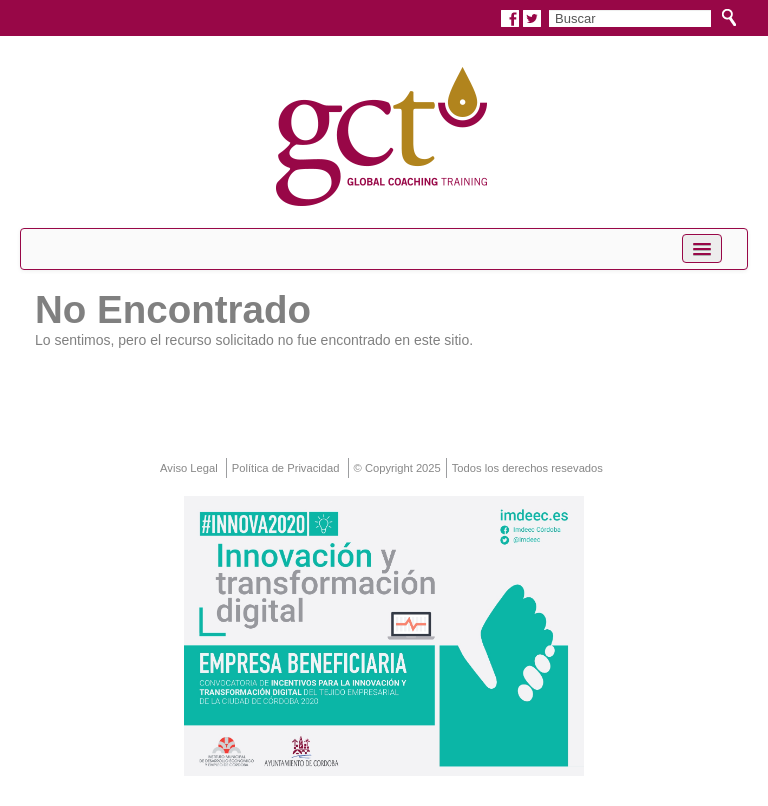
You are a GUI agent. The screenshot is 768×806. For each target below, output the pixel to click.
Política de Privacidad (286, 468)
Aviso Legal (189, 468)
